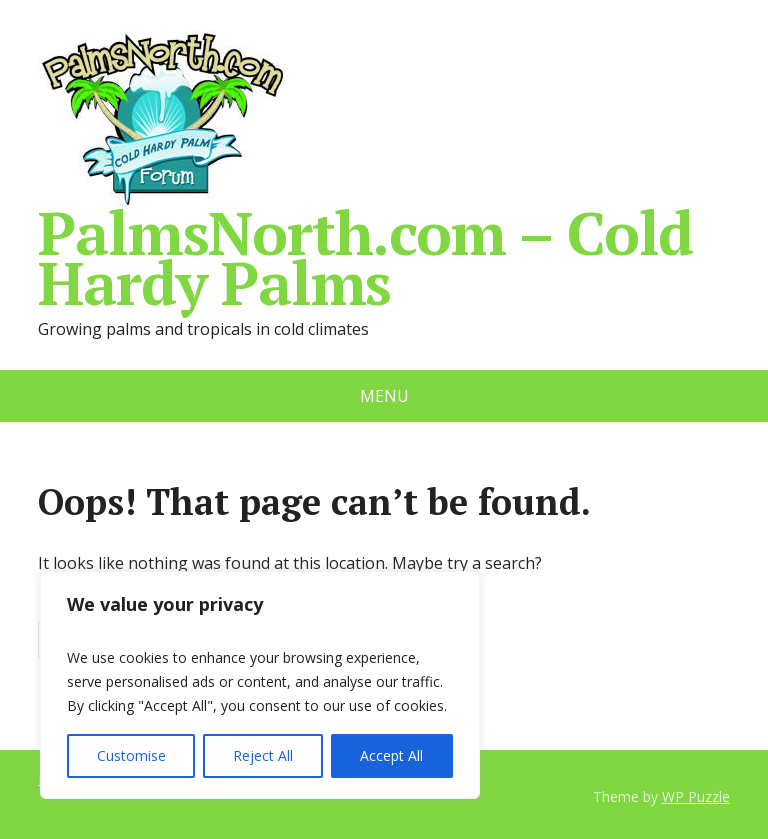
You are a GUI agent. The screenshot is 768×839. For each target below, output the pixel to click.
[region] (260, 685)
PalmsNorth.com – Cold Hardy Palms (365, 169)
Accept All (391, 755)
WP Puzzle (696, 796)
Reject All (263, 755)
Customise (131, 755)
